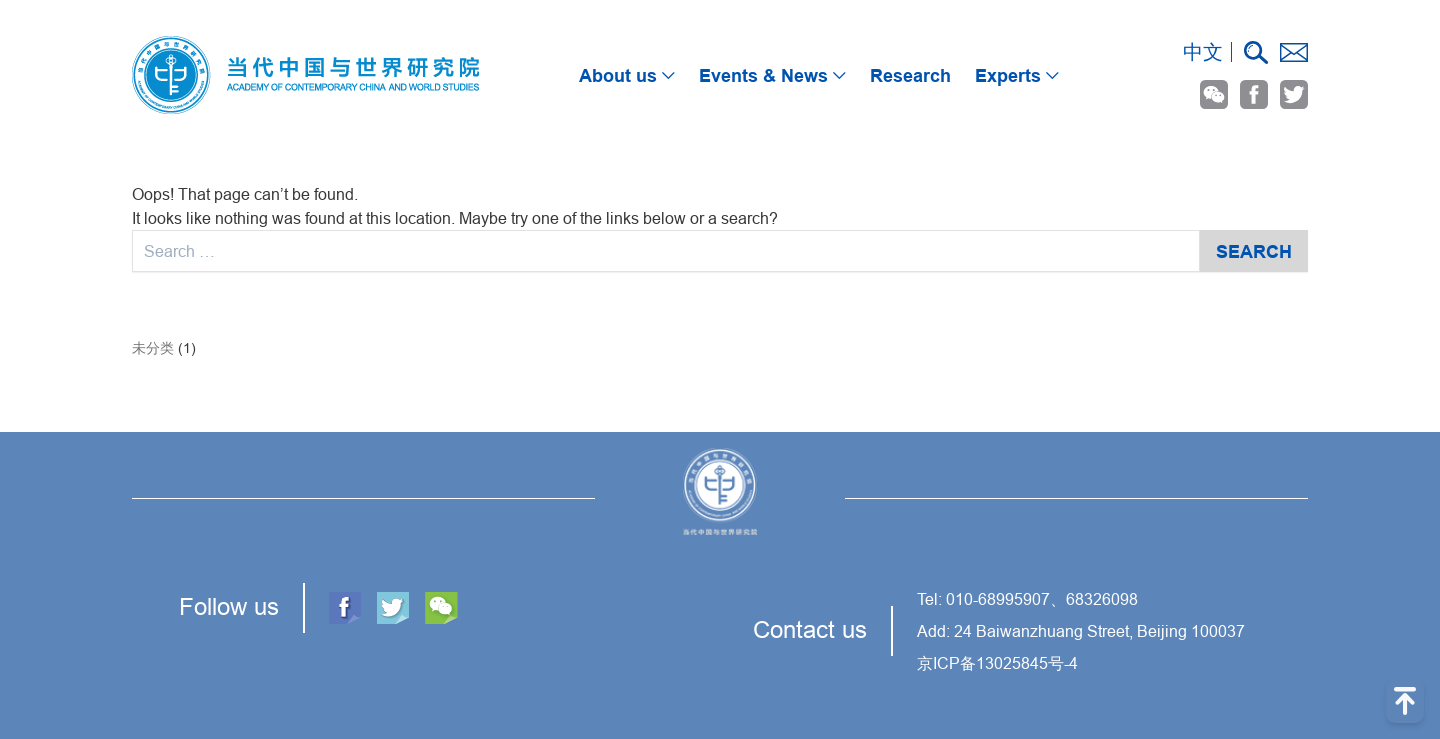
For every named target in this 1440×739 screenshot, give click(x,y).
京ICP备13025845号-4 (997, 663)
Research (910, 75)
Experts (1022, 76)
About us (632, 76)
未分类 (153, 348)
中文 (1203, 51)
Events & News (777, 76)
